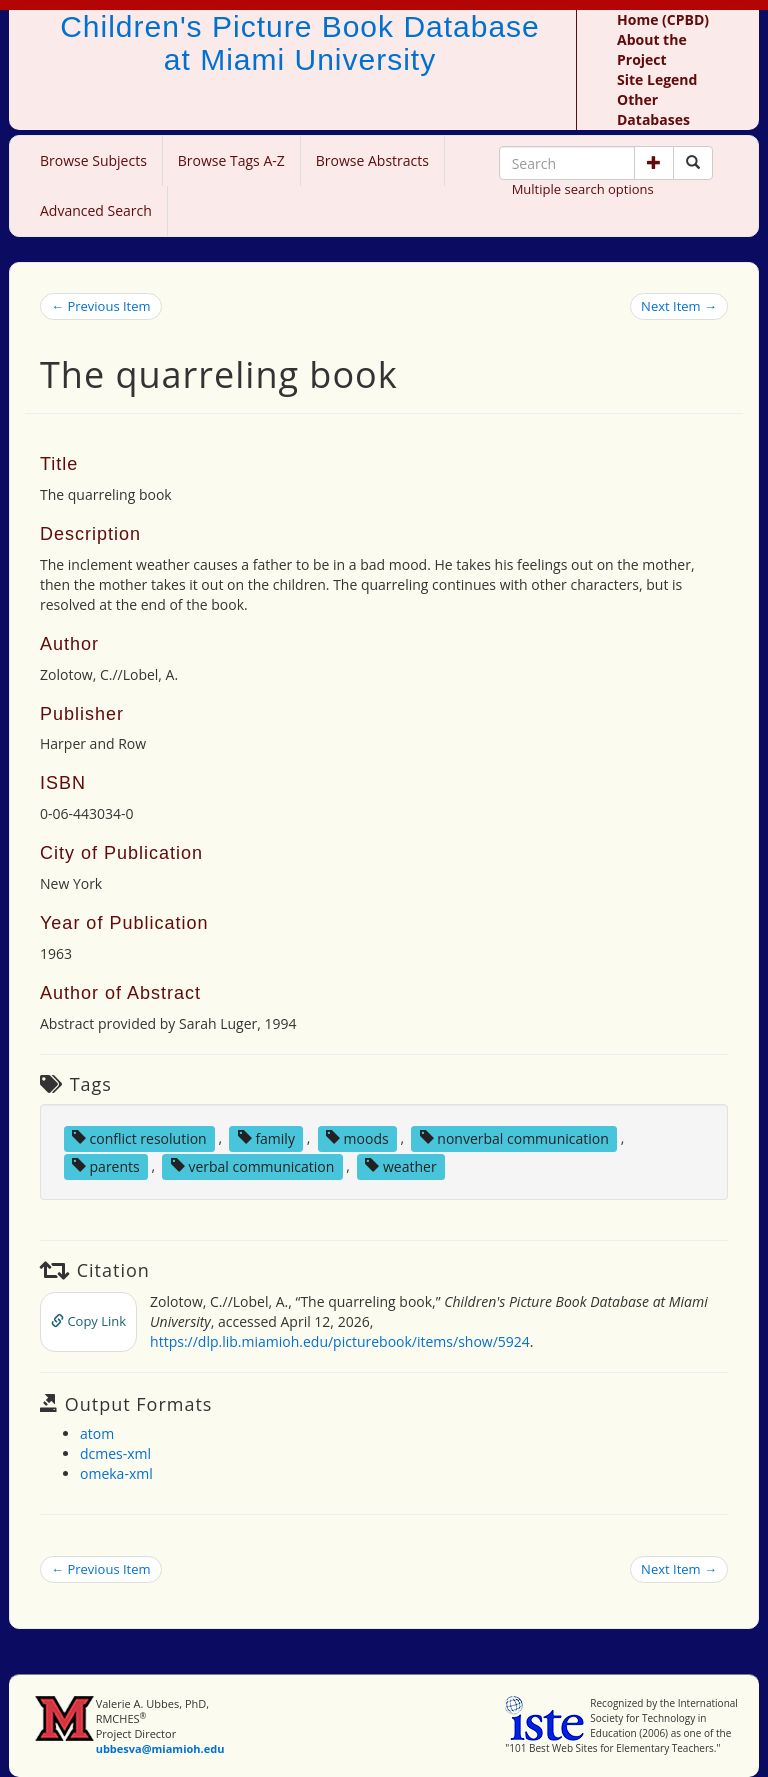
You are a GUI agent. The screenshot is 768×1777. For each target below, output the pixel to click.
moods (357, 1137)
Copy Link (88, 1321)
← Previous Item (101, 306)
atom (97, 1433)
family (266, 1137)
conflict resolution (139, 1137)
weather (400, 1165)
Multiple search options (583, 189)
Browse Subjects (93, 160)
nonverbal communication (514, 1137)
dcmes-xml (115, 1453)
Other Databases (653, 109)
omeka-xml (116, 1473)
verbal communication (253, 1165)
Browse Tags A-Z (231, 160)
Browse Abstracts (372, 160)
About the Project (652, 49)
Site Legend (657, 79)
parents (106, 1165)
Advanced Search (96, 210)
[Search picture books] (693, 163)
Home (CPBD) (663, 19)
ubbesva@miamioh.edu (160, 1748)
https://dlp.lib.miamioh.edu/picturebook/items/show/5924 (340, 1341)
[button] (654, 163)
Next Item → (679, 306)
